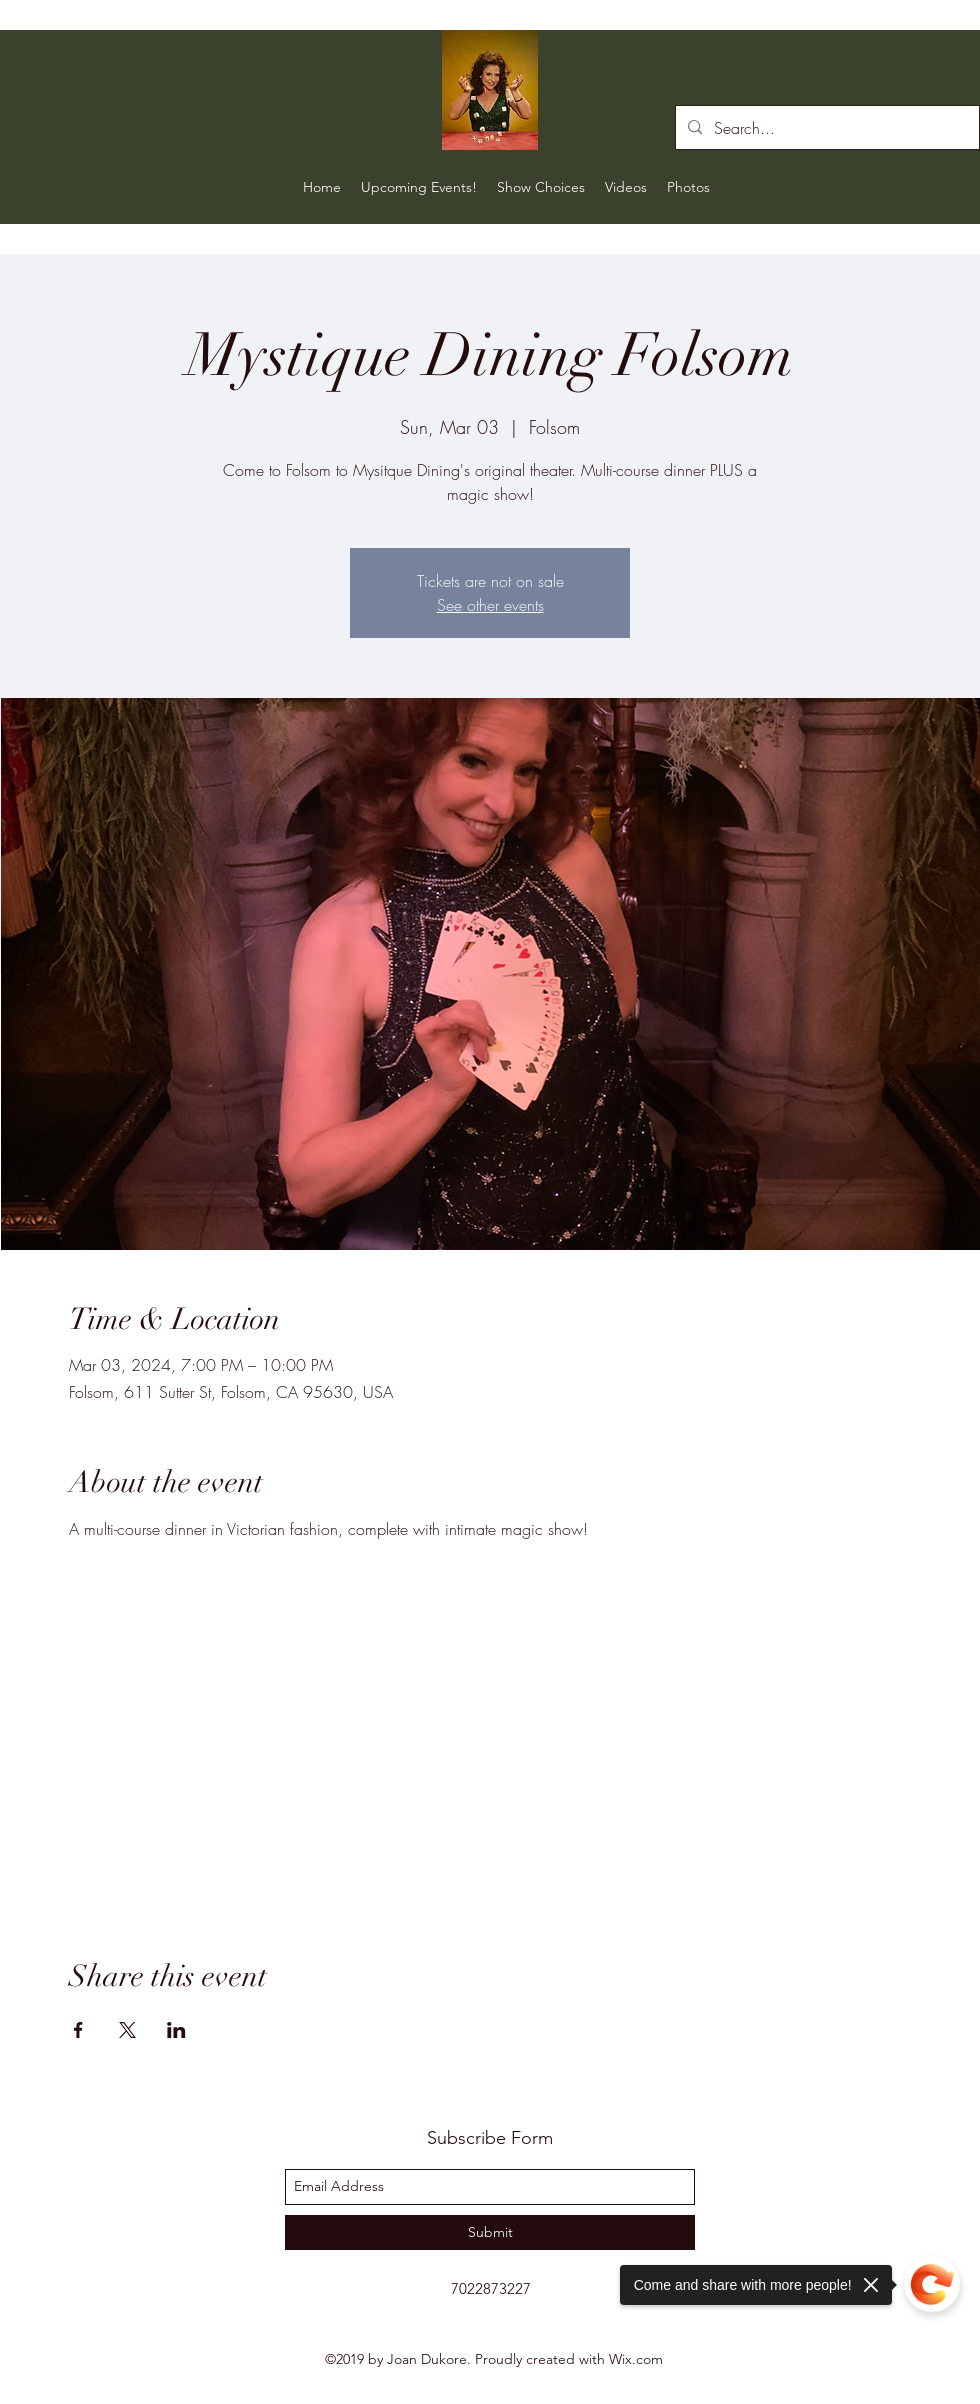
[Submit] (490, 2232)
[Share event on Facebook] (78, 2030)
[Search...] (825, 128)
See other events (490, 605)
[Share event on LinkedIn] (176, 2030)
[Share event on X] (127, 2030)
